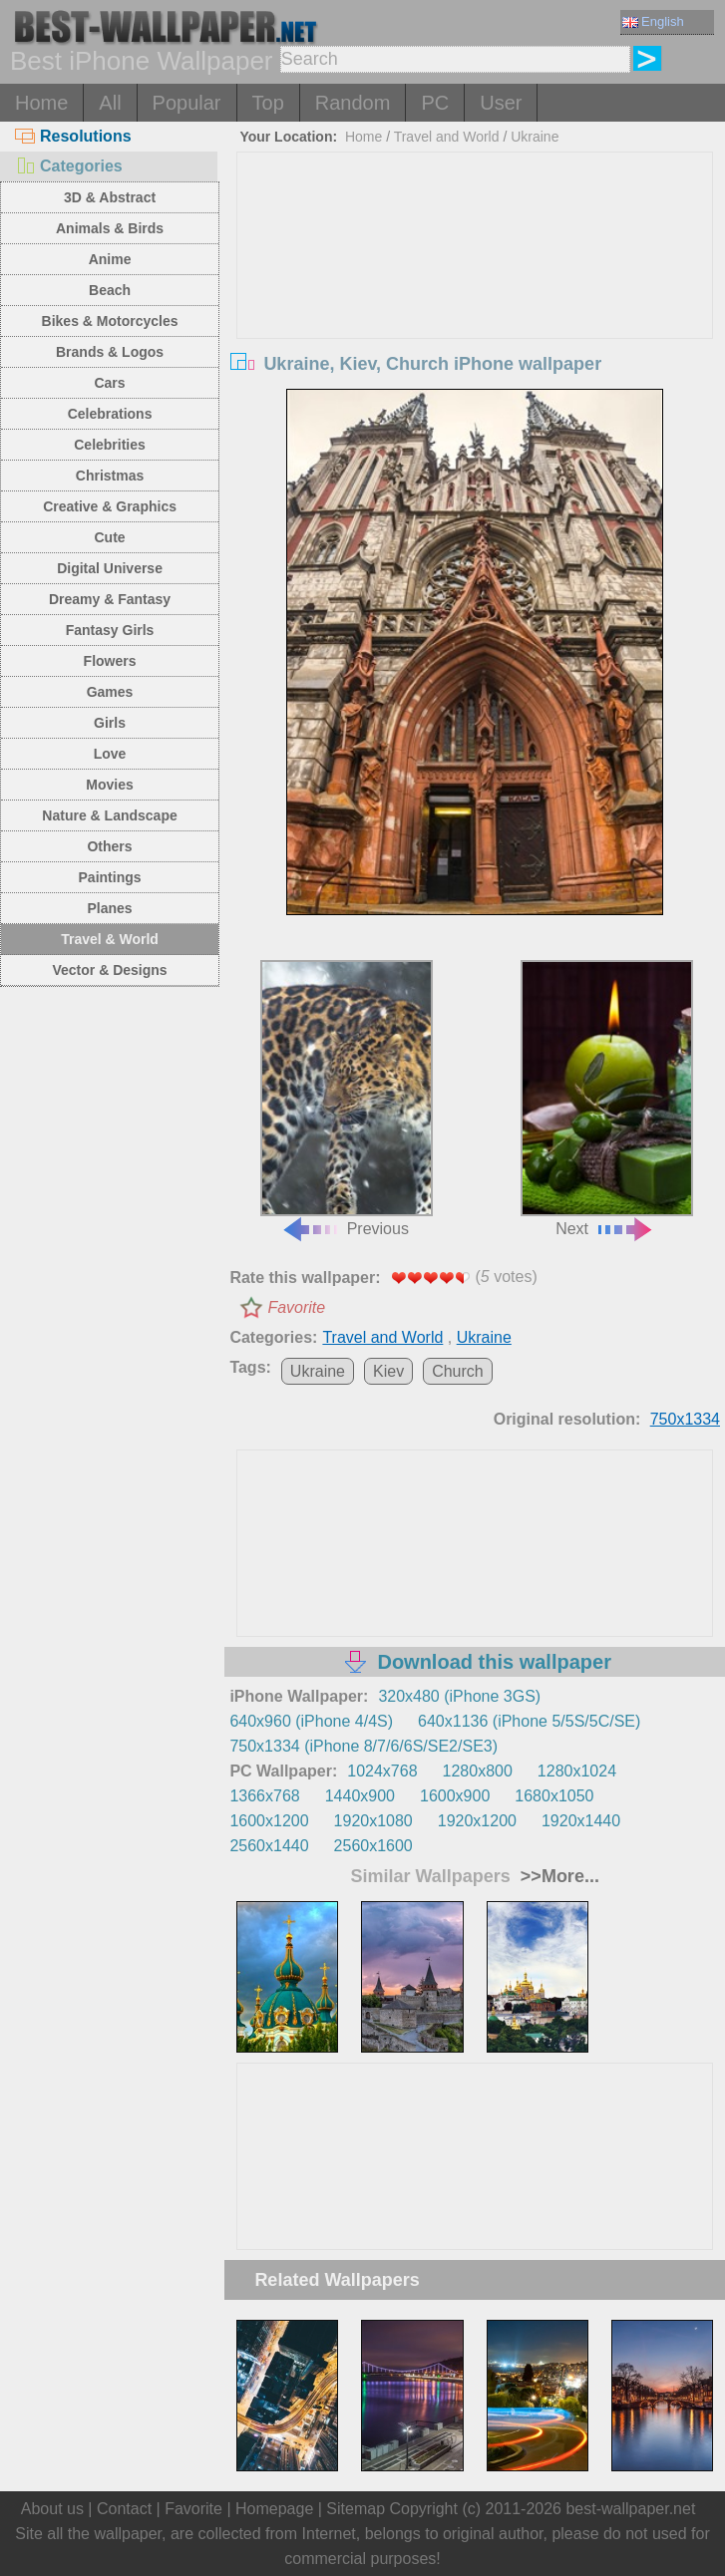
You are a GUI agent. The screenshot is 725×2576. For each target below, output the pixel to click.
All (110, 103)
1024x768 (382, 1771)
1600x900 (455, 1795)
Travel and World (447, 137)
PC (435, 103)
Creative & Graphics (110, 506)
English (653, 21)
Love (110, 754)
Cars (109, 383)
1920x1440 (581, 1820)
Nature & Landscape (109, 815)
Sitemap (355, 2508)
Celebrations (110, 414)
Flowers (110, 661)
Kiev (388, 1371)
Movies (109, 785)
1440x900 (360, 1795)
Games (110, 692)
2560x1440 (268, 1845)
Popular (187, 103)
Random (353, 103)
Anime (110, 259)
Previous (346, 1098)
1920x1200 (477, 1820)
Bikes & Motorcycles (110, 321)
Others (109, 846)
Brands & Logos (110, 352)
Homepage (274, 2508)
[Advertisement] (475, 302)
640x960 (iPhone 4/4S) (311, 1721)
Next (607, 1098)
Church (458, 1371)
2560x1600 (373, 1845)
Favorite (296, 1307)
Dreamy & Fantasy (110, 599)
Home (41, 103)
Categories (69, 166)
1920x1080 (373, 1820)
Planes (109, 908)
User (501, 103)
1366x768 (264, 1795)
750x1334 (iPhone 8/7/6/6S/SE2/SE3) (363, 1746)
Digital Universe (110, 568)
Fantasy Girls (110, 630)
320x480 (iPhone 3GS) (459, 1696)
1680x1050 (554, 1795)
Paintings (110, 877)
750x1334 (685, 1419)
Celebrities (110, 445)
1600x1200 (268, 1820)
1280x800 (478, 1771)
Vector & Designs (109, 970)
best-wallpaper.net (630, 2508)
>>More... (557, 1876)
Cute (109, 537)
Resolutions (73, 136)
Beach (110, 290)
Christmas (110, 475)
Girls (110, 723)
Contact (124, 2508)
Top (268, 103)
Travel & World (110, 939)
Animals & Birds (110, 228)
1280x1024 (577, 1771)
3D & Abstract (110, 197)
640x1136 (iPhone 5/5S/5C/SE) (529, 1721)
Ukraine (534, 137)
